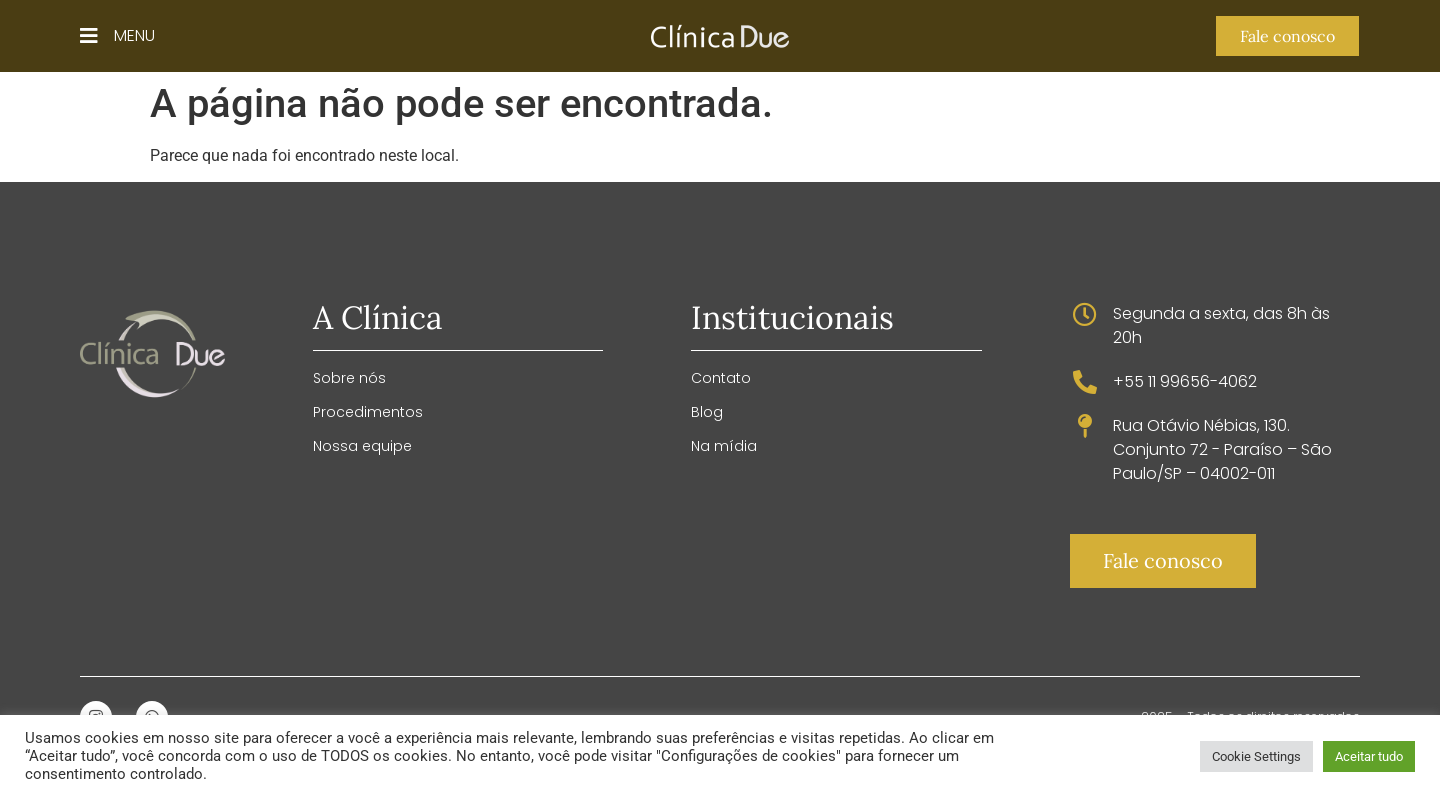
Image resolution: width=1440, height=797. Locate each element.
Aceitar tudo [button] (1369, 756)
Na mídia (724, 446)
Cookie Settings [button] (1256, 756)
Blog (707, 412)
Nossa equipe (362, 446)
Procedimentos (368, 412)
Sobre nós (349, 378)
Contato (721, 378)
